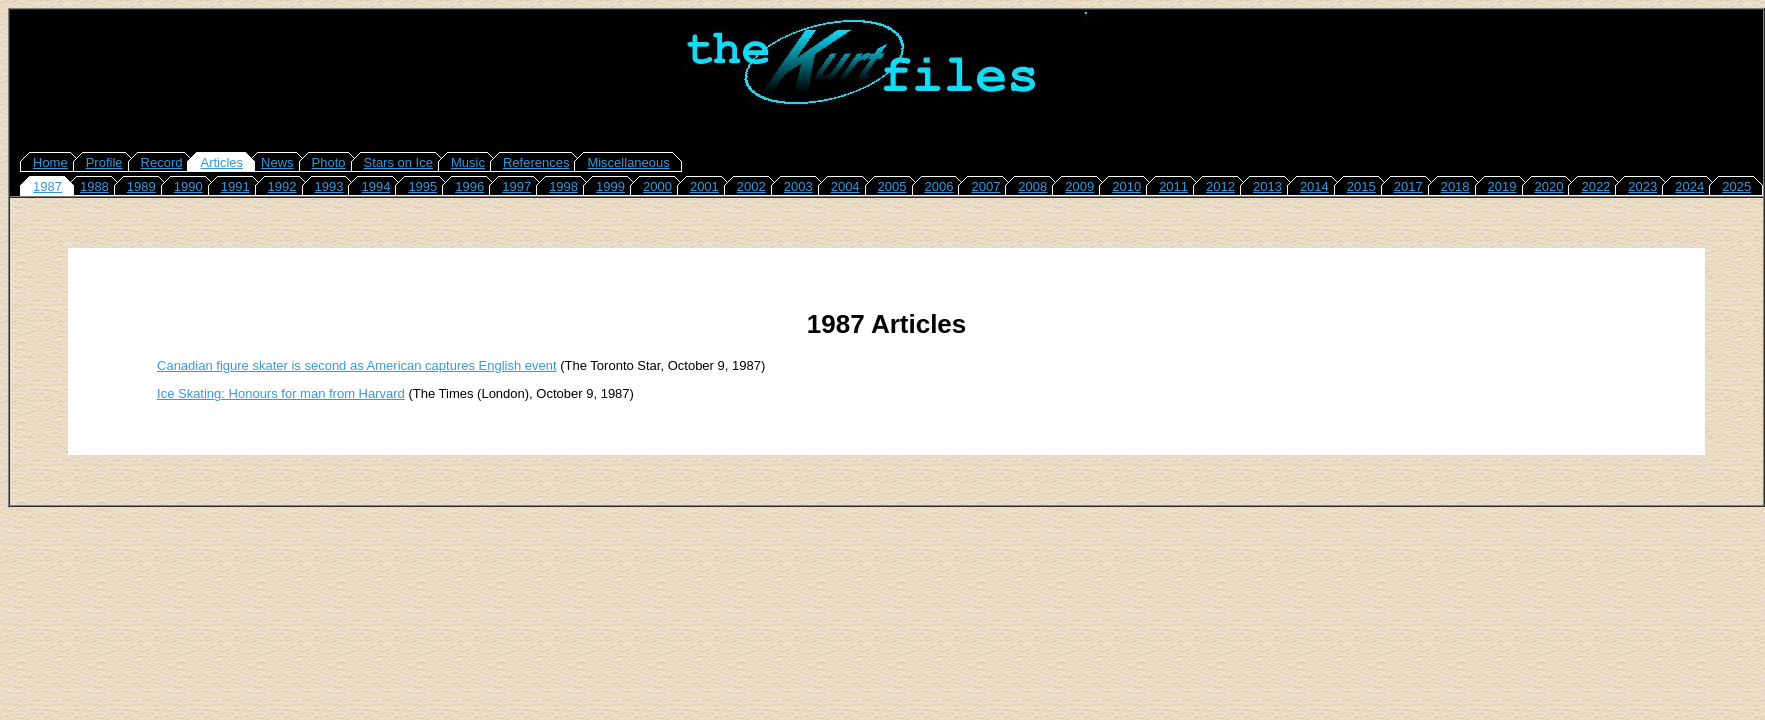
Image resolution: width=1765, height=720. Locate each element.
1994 (375, 186)
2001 (704, 186)
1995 (422, 186)
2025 (1736, 186)
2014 (1314, 186)
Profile (104, 162)
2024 (1689, 186)
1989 (141, 186)
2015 (1361, 186)
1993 (329, 186)
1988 (94, 186)
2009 (1079, 186)
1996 (469, 186)
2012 (1220, 186)
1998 (563, 186)
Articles (221, 162)
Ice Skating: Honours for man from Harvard (281, 393)
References (536, 162)
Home (50, 162)
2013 (1267, 186)
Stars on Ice (398, 162)
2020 (1549, 186)
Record (162, 162)
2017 (1408, 186)
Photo (329, 162)
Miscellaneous (628, 162)
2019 (1502, 186)
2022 (1595, 186)
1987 (47, 186)
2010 (1126, 186)
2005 (892, 186)
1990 (188, 186)
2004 (845, 186)
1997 (516, 186)
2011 (1173, 186)
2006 (939, 186)
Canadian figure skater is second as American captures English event (357, 365)
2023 (1642, 186)
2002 (751, 186)
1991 (235, 186)
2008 (1032, 186)
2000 (657, 186)
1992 (282, 186)
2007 (985, 186)
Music (468, 162)
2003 (798, 186)
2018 (1455, 186)
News (277, 162)
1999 (610, 186)
